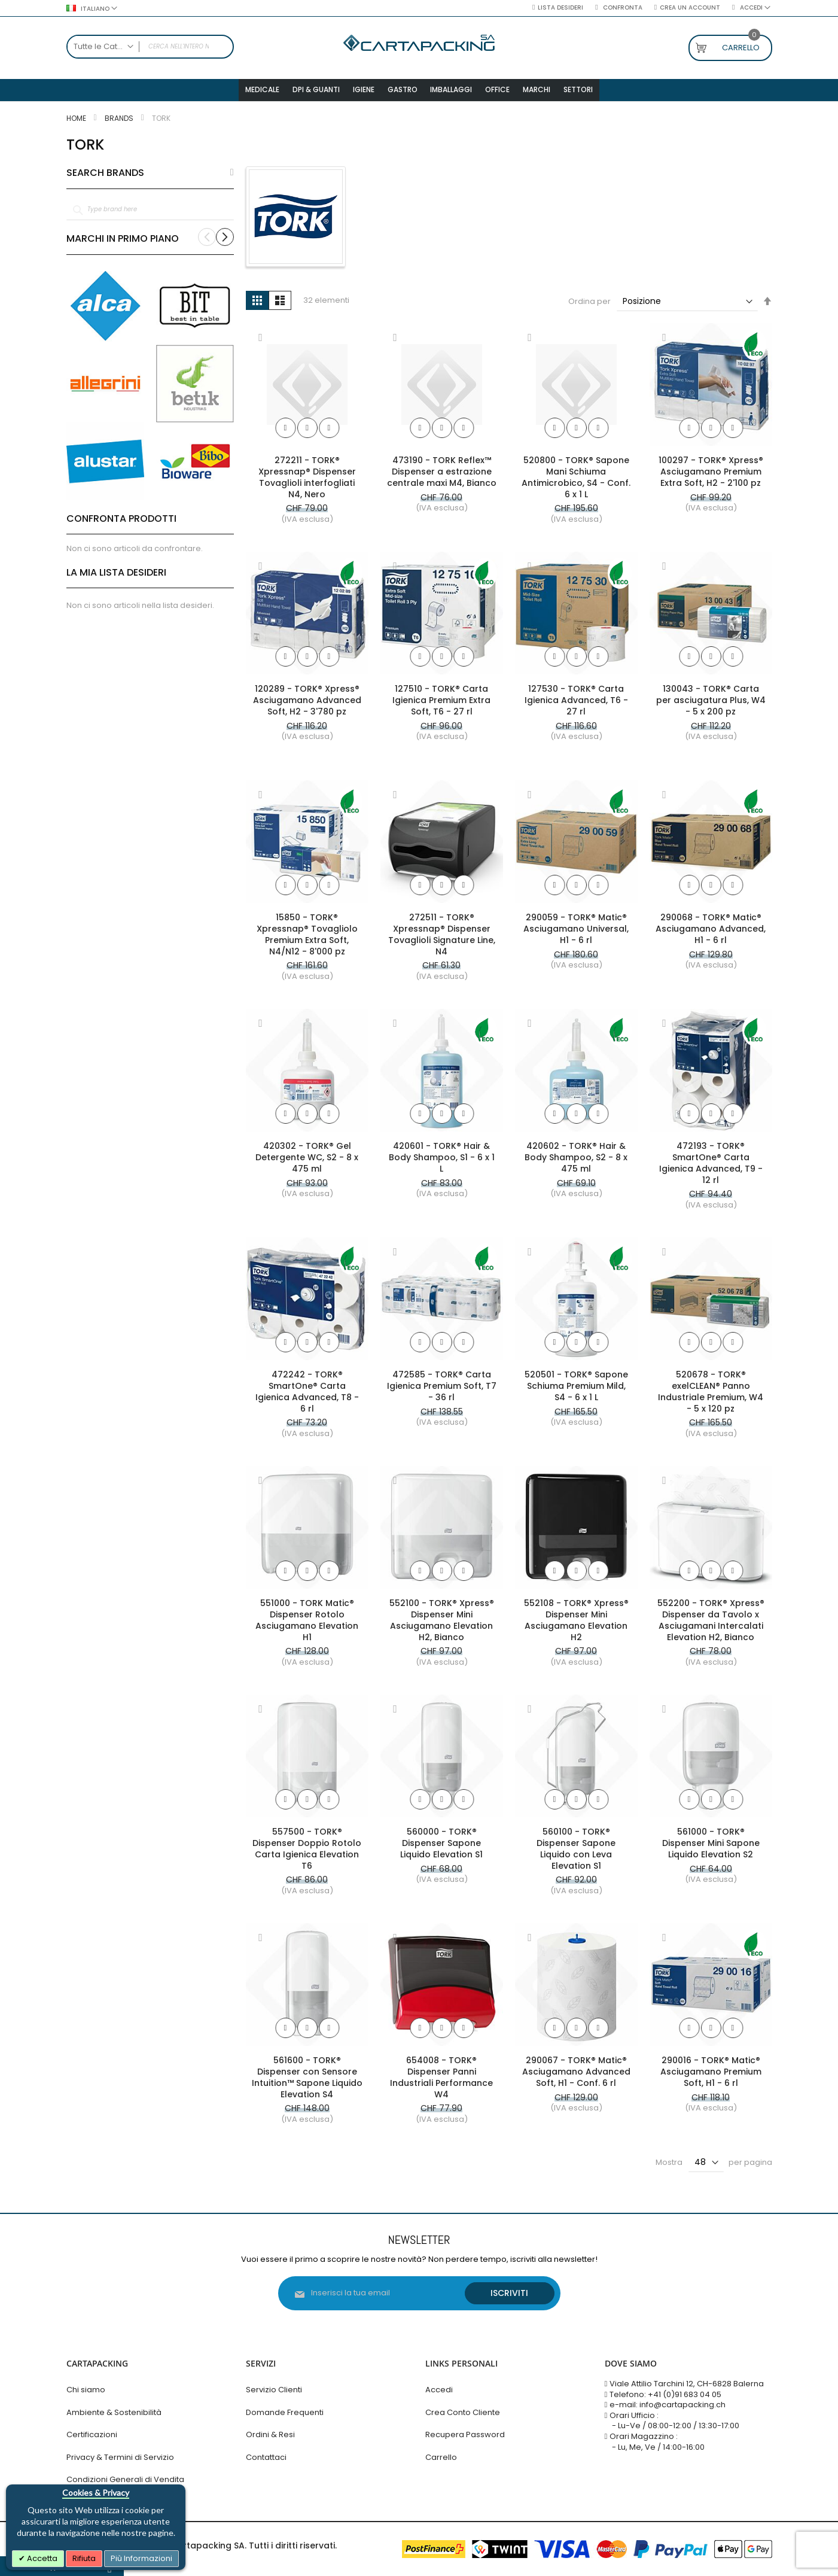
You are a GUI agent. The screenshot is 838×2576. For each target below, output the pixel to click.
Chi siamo (85, 2389)
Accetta (41, 2558)
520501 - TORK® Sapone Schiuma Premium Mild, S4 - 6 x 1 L (576, 1390)
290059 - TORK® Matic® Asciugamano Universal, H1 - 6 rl (576, 933)
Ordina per (589, 306)
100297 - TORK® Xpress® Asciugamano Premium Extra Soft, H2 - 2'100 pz (711, 476)
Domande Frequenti (285, 2412)
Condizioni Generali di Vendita (125, 2480)
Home (77, 123)
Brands (120, 123)
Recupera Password (465, 2434)
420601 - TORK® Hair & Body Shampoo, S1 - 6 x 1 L (442, 1162)
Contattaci (266, 2457)
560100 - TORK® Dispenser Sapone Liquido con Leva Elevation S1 (576, 1853)
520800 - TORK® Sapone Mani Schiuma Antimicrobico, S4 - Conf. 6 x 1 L (576, 482)
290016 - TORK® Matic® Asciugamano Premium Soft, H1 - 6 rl (710, 2076)
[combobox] (150, 47)
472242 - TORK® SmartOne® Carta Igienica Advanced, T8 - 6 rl (307, 1396)
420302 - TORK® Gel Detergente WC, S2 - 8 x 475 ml (306, 1162)
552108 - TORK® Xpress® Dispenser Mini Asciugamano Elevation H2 (576, 1625)
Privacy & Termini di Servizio (120, 2457)
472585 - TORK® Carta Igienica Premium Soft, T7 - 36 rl (441, 1390)
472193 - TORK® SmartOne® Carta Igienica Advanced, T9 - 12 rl (711, 1168)
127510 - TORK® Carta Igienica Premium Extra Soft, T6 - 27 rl (441, 705)
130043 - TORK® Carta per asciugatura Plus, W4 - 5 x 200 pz (711, 705)
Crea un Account (690, 8)
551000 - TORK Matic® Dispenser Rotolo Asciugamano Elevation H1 (306, 1625)
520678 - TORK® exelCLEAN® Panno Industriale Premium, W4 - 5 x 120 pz (710, 1396)
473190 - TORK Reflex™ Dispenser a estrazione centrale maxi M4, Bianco (441, 476)
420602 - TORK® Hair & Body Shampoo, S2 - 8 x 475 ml (576, 1162)
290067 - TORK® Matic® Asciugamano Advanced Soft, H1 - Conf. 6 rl (576, 2076)
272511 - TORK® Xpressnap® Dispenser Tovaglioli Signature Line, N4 (441, 939)
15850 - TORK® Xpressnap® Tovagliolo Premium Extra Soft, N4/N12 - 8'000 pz (307, 939)
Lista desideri (560, 8)
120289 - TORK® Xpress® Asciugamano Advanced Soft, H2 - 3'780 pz (307, 705)
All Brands (232, 178)
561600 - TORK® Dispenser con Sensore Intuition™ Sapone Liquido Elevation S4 (307, 2082)
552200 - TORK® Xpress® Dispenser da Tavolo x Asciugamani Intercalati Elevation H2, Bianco (710, 1625)
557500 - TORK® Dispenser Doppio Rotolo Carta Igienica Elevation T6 (306, 1853)
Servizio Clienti (274, 2389)
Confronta (621, 8)
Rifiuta (84, 2558)
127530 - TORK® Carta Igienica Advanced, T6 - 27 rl (576, 705)
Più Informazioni (141, 2558)
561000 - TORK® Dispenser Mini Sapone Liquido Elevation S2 (711, 1847)
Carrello (441, 2457)
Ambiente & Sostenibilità (113, 2412)
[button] (261, 343)
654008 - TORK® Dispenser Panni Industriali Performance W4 (441, 2082)
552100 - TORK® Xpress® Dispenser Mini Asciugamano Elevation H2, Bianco (441, 1625)
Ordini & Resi (270, 2434)
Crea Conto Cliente (462, 2412)
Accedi (439, 2389)
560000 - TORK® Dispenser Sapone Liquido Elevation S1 (441, 1847)
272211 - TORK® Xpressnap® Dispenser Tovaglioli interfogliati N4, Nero (307, 482)
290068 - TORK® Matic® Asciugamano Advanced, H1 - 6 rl (711, 933)
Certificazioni (91, 2434)
